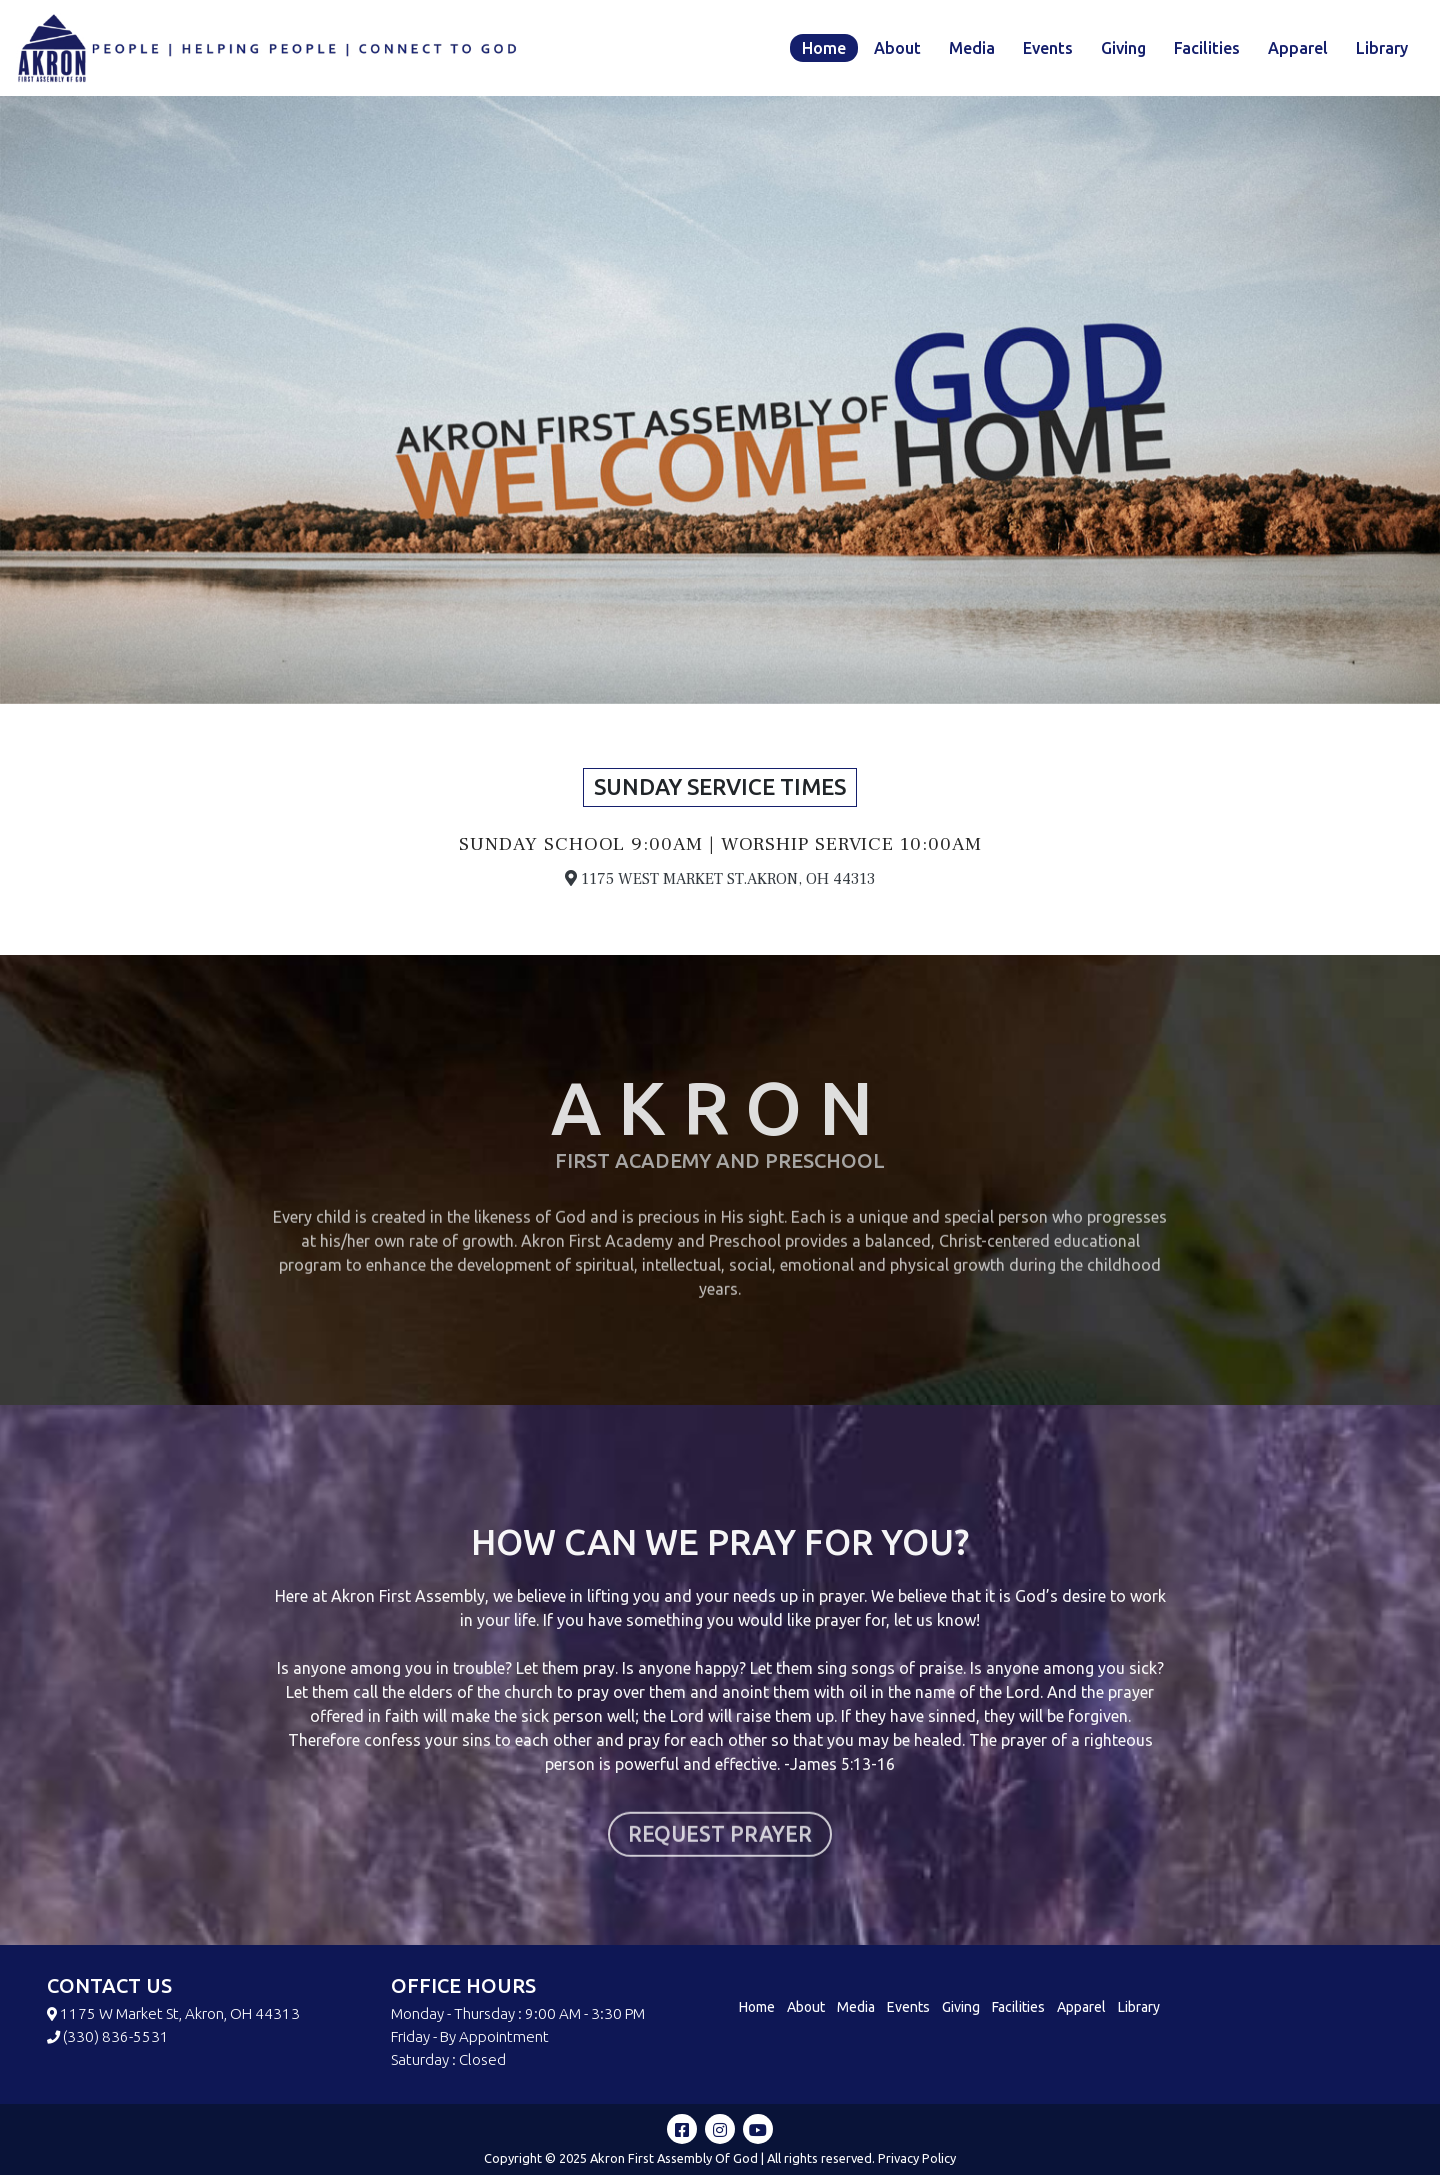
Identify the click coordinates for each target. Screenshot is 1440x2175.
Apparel (1298, 48)
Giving (1123, 48)
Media (972, 48)
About (897, 48)
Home (824, 48)
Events (1048, 48)
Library (1382, 48)
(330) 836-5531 (116, 2036)
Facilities (1207, 48)
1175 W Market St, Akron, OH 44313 (180, 2013)
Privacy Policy (917, 2158)
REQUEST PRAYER (720, 1918)
